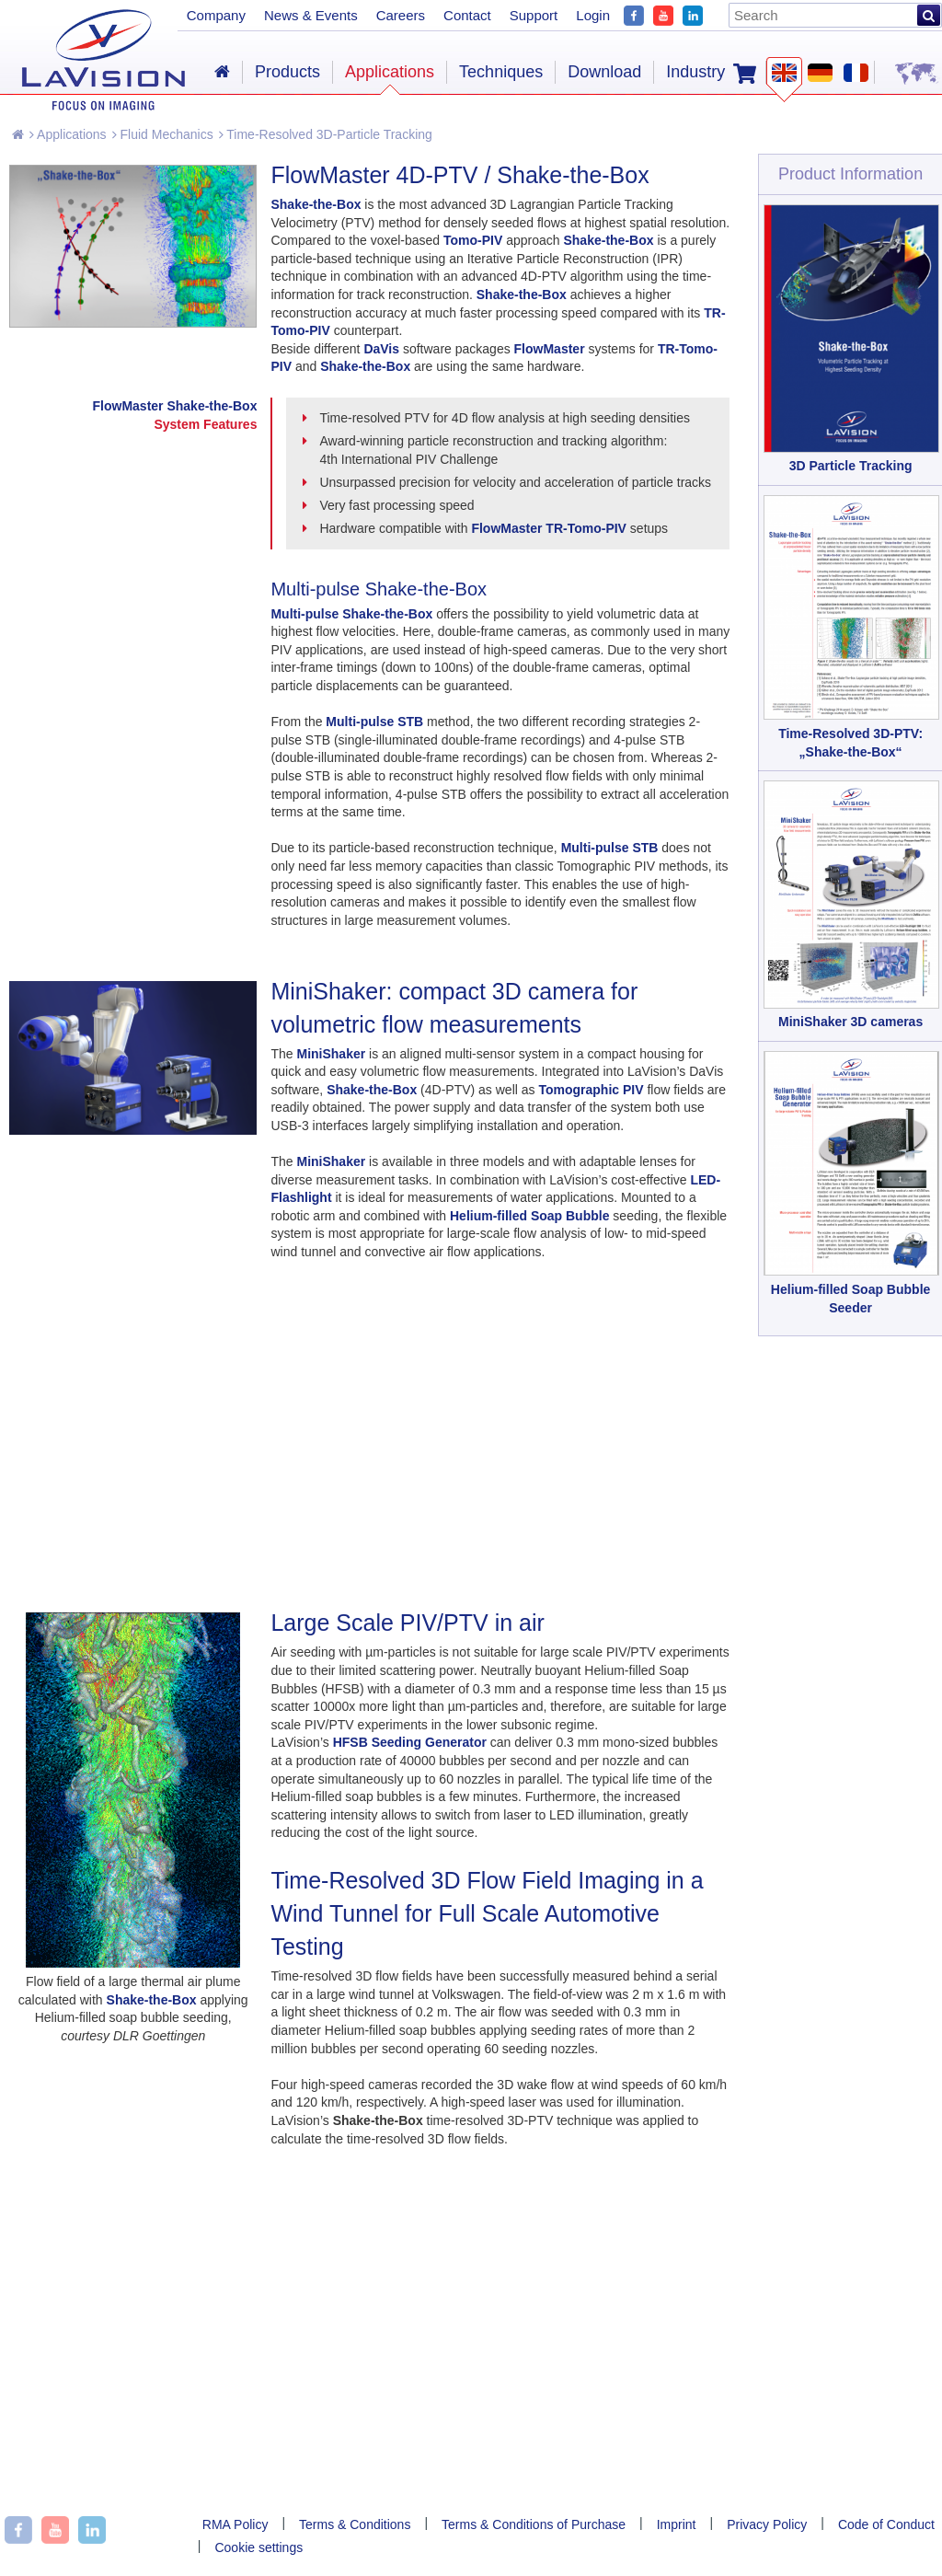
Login (593, 15)
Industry (695, 72)
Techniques (501, 72)
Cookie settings (258, 2547)
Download (604, 72)
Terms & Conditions (354, 2524)
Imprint (676, 2524)
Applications (68, 134)
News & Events (311, 15)
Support (534, 15)
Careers (400, 15)
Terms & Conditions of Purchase (534, 2524)
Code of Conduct (886, 2524)
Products (287, 72)
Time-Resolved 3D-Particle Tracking (325, 134)
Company (216, 15)
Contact (467, 15)
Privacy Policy (767, 2524)
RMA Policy (235, 2524)
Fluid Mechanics (162, 134)
